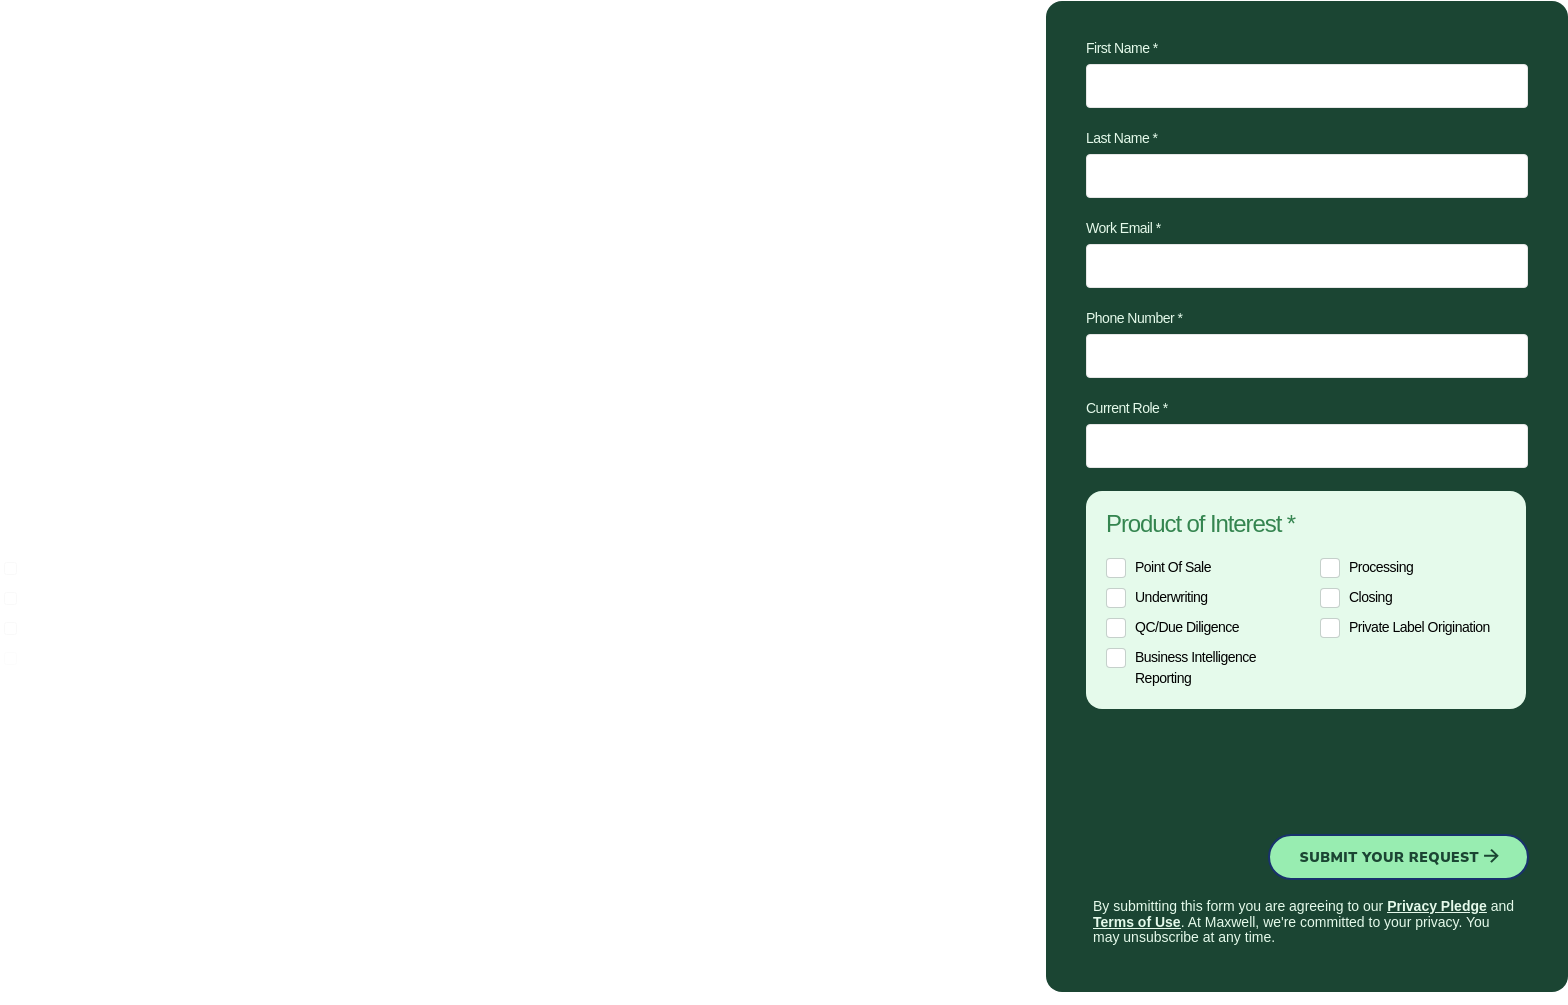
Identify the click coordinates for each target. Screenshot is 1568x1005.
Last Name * (1122, 138)
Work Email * (1123, 228)
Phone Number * (1134, 318)
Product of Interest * (1200, 524)
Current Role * (1127, 408)
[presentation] (1238, 768)
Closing (1370, 597)
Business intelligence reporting (1195, 667)
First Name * (1122, 48)
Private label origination (1419, 627)
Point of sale (1173, 567)
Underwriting (1171, 597)
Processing (1381, 567)
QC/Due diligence (1187, 627)
